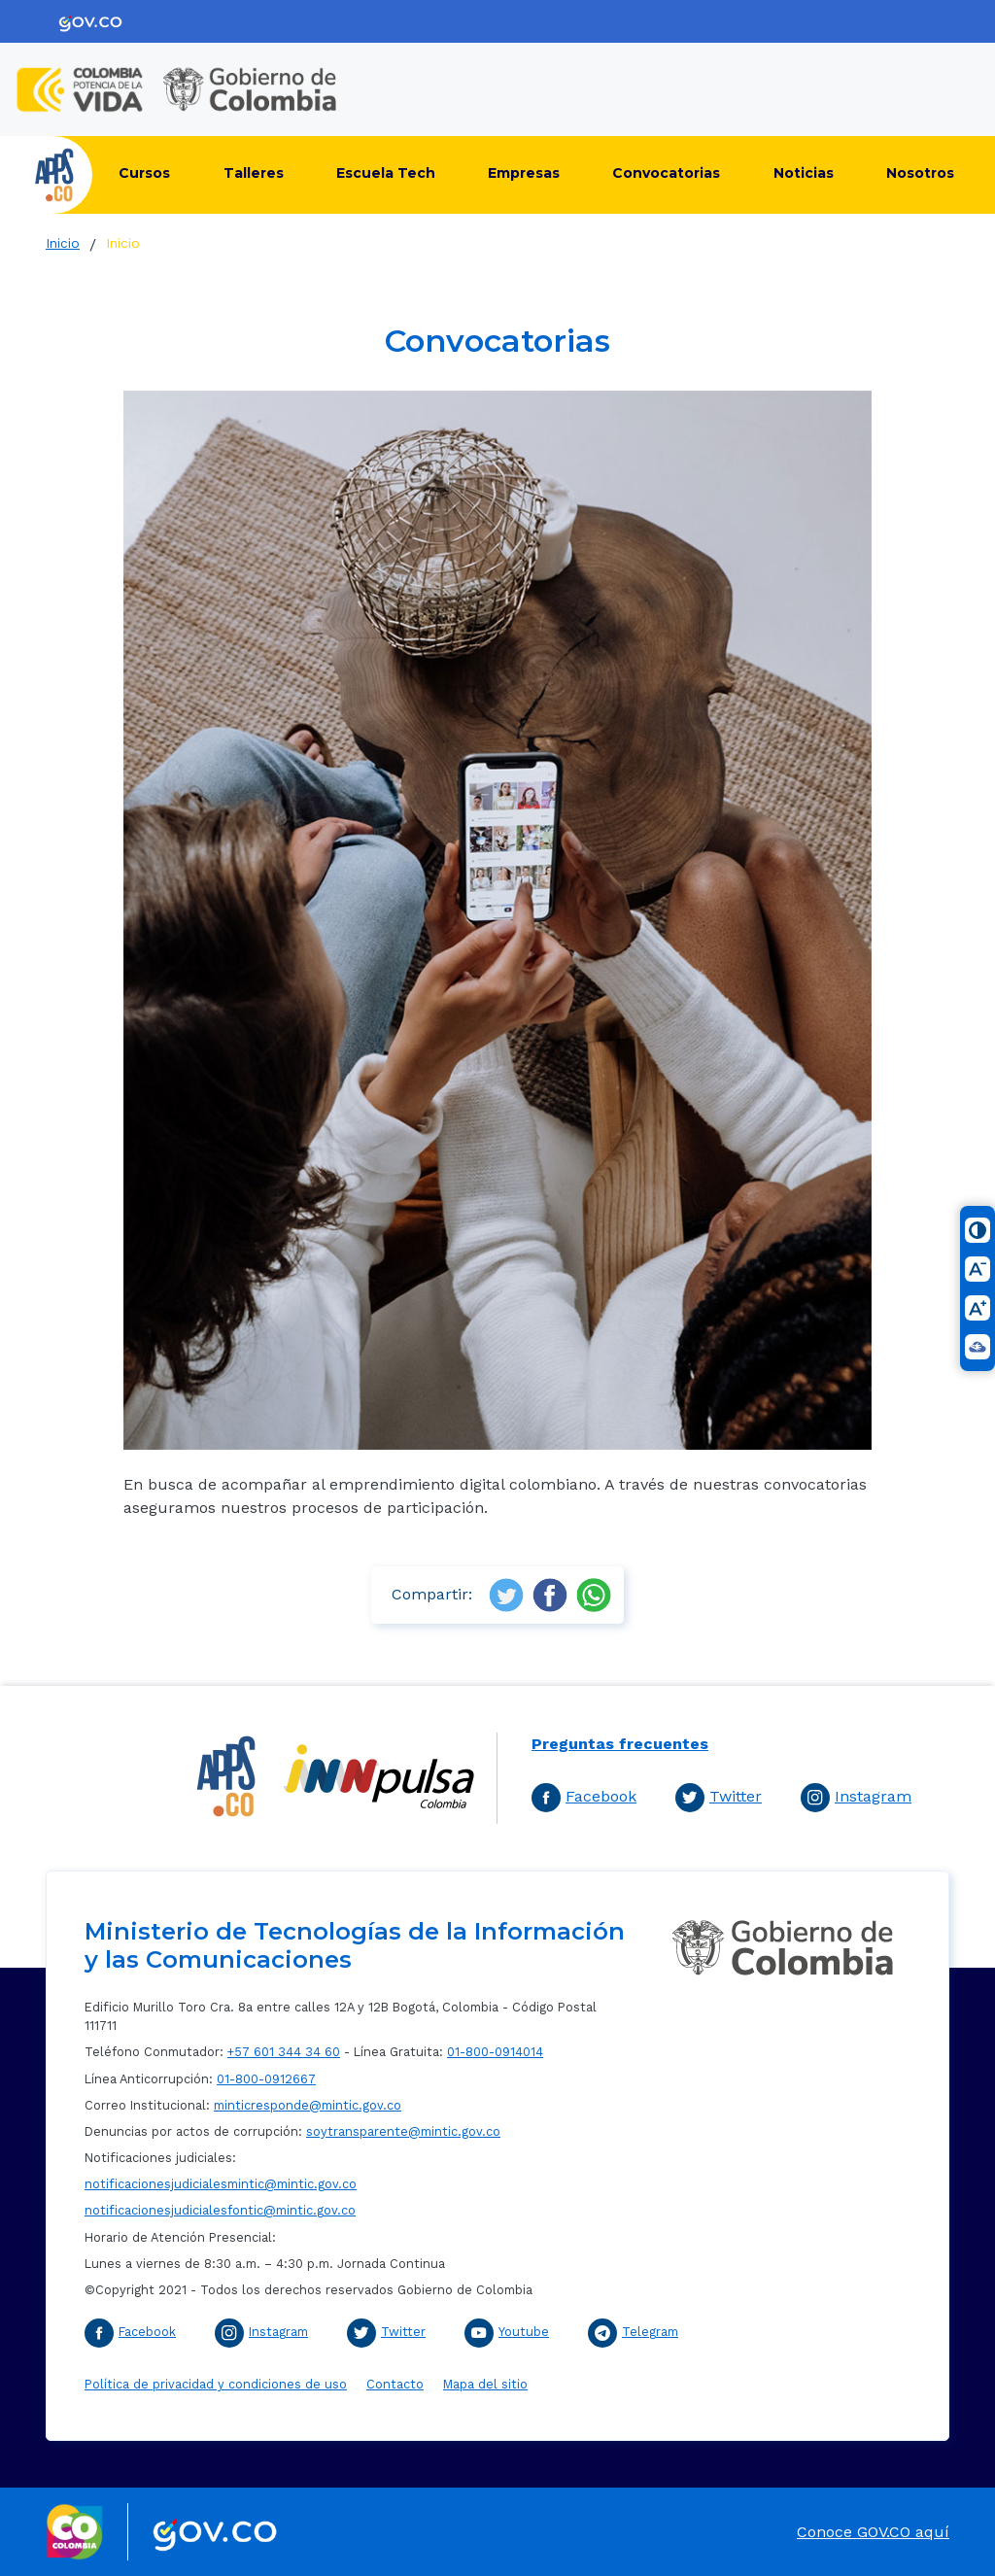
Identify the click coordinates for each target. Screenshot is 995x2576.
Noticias (803, 173)
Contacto (395, 2384)
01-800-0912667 (266, 2079)
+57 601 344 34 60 (283, 2051)
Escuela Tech (385, 173)
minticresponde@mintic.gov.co (307, 2105)
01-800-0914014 (495, 2051)
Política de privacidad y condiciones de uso (216, 2384)
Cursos (144, 173)
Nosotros (920, 173)
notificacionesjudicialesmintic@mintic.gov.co (221, 2184)
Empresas (524, 173)
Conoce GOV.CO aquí (873, 2532)
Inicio (63, 243)
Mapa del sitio (485, 2384)
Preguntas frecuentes (620, 1744)
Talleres (253, 173)
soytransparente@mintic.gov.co (403, 2131)
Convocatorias (666, 173)
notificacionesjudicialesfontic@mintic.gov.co (220, 2210)
